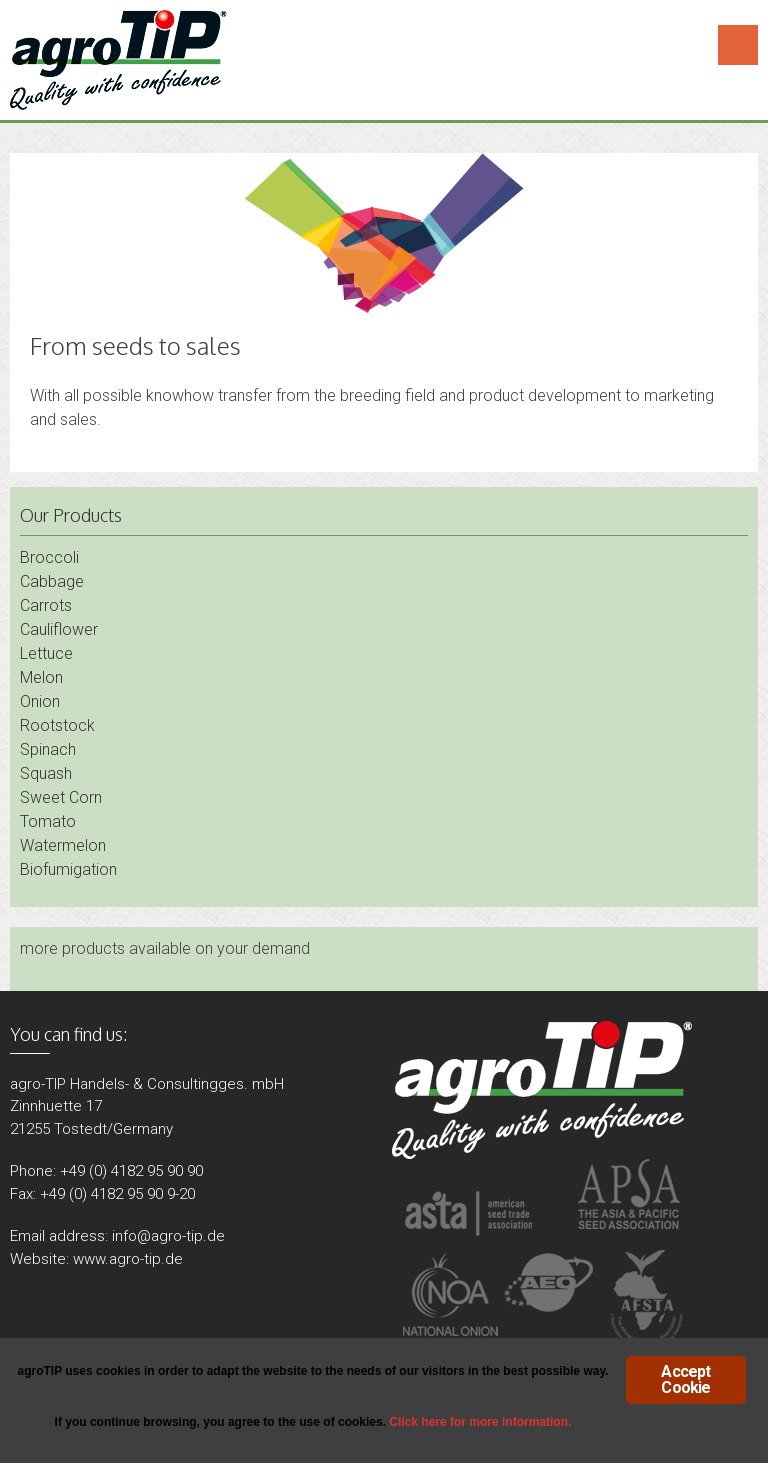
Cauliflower (59, 629)
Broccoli (49, 557)
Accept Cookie (685, 1379)
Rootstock (57, 725)
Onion (40, 701)
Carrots (46, 605)
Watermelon (63, 845)
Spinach (48, 749)
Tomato (48, 821)
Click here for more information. (480, 1422)
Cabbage (52, 581)
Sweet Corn (61, 797)
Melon (41, 677)
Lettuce (46, 653)
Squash (46, 773)
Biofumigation (68, 869)
